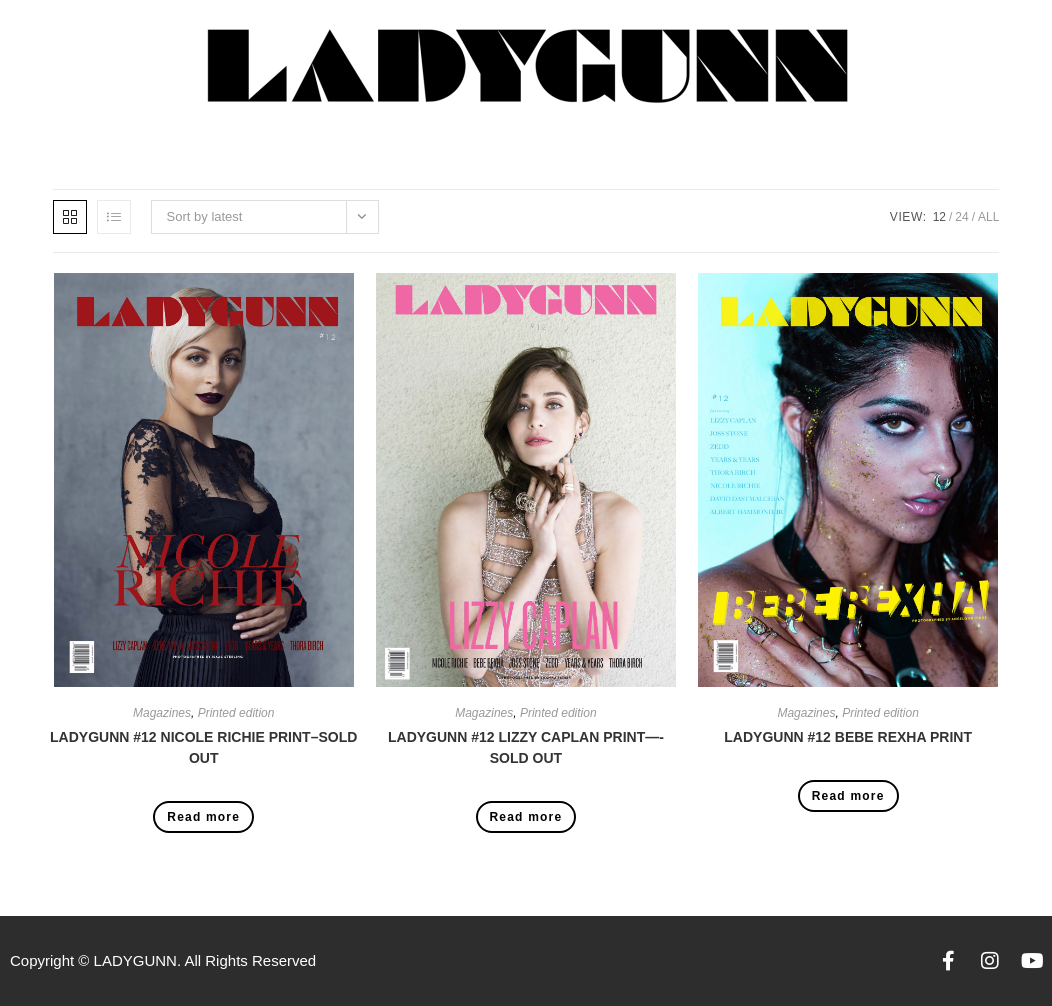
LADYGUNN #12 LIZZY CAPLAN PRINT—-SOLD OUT (526, 747)
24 (961, 217)
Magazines (162, 713)
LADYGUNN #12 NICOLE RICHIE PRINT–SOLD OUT (203, 747)
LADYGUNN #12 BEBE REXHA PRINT (848, 737)
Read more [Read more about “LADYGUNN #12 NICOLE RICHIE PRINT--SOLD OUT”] (203, 817)
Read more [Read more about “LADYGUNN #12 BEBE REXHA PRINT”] (848, 796)
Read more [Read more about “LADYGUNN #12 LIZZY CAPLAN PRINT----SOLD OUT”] (526, 817)
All (988, 217)
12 (939, 217)
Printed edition (236, 713)
